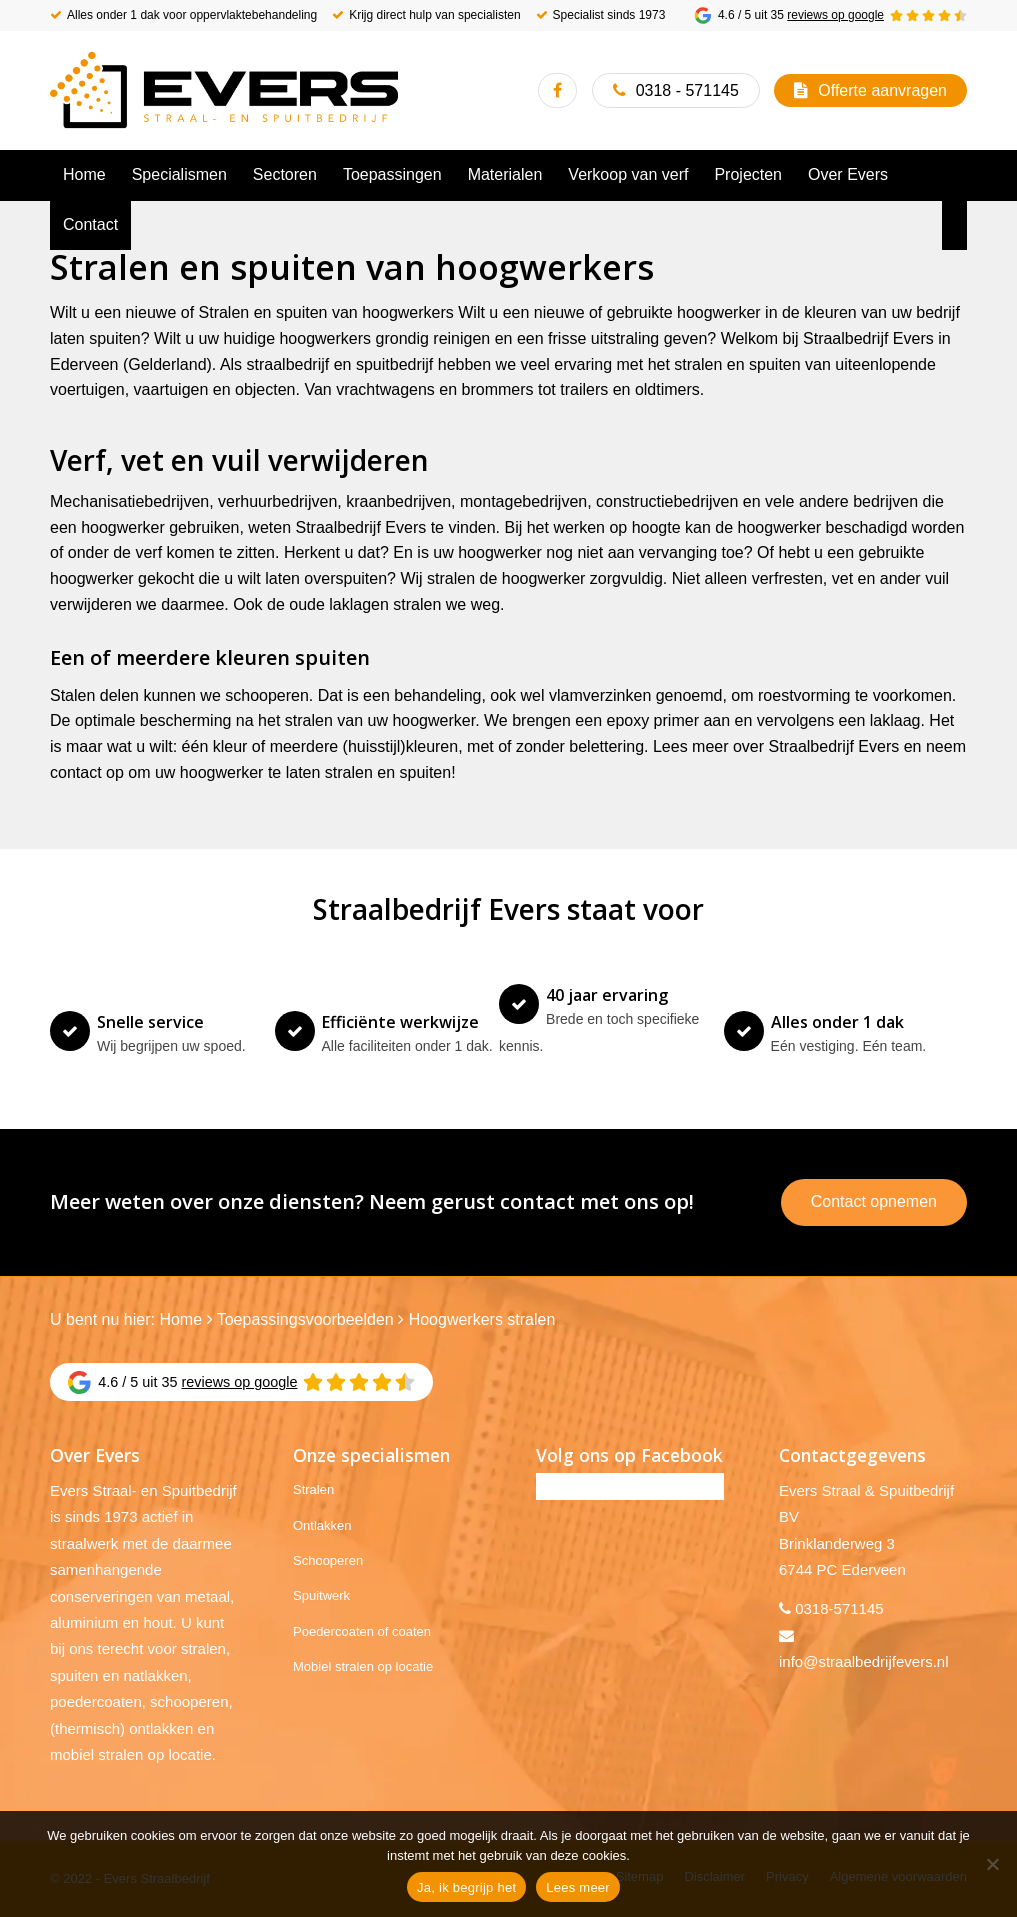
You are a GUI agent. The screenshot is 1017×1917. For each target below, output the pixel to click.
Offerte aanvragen (882, 90)
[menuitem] (84, 175)
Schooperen (328, 1560)
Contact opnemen (874, 1201)
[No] (992, 1864)
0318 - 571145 (687, 90)
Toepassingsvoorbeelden (305, 1319)
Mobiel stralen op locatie (363, 1666)
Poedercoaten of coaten (362, 1631)
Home (180, 1319)
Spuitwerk (321, 1595)
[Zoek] (955, 225)
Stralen (313, 1489)
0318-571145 (839, 1608)
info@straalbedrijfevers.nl (863, 1661)
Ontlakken (322, 1525)
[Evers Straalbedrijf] (224, 90)
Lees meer (578, 1887)
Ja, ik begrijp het (466, 1887)
